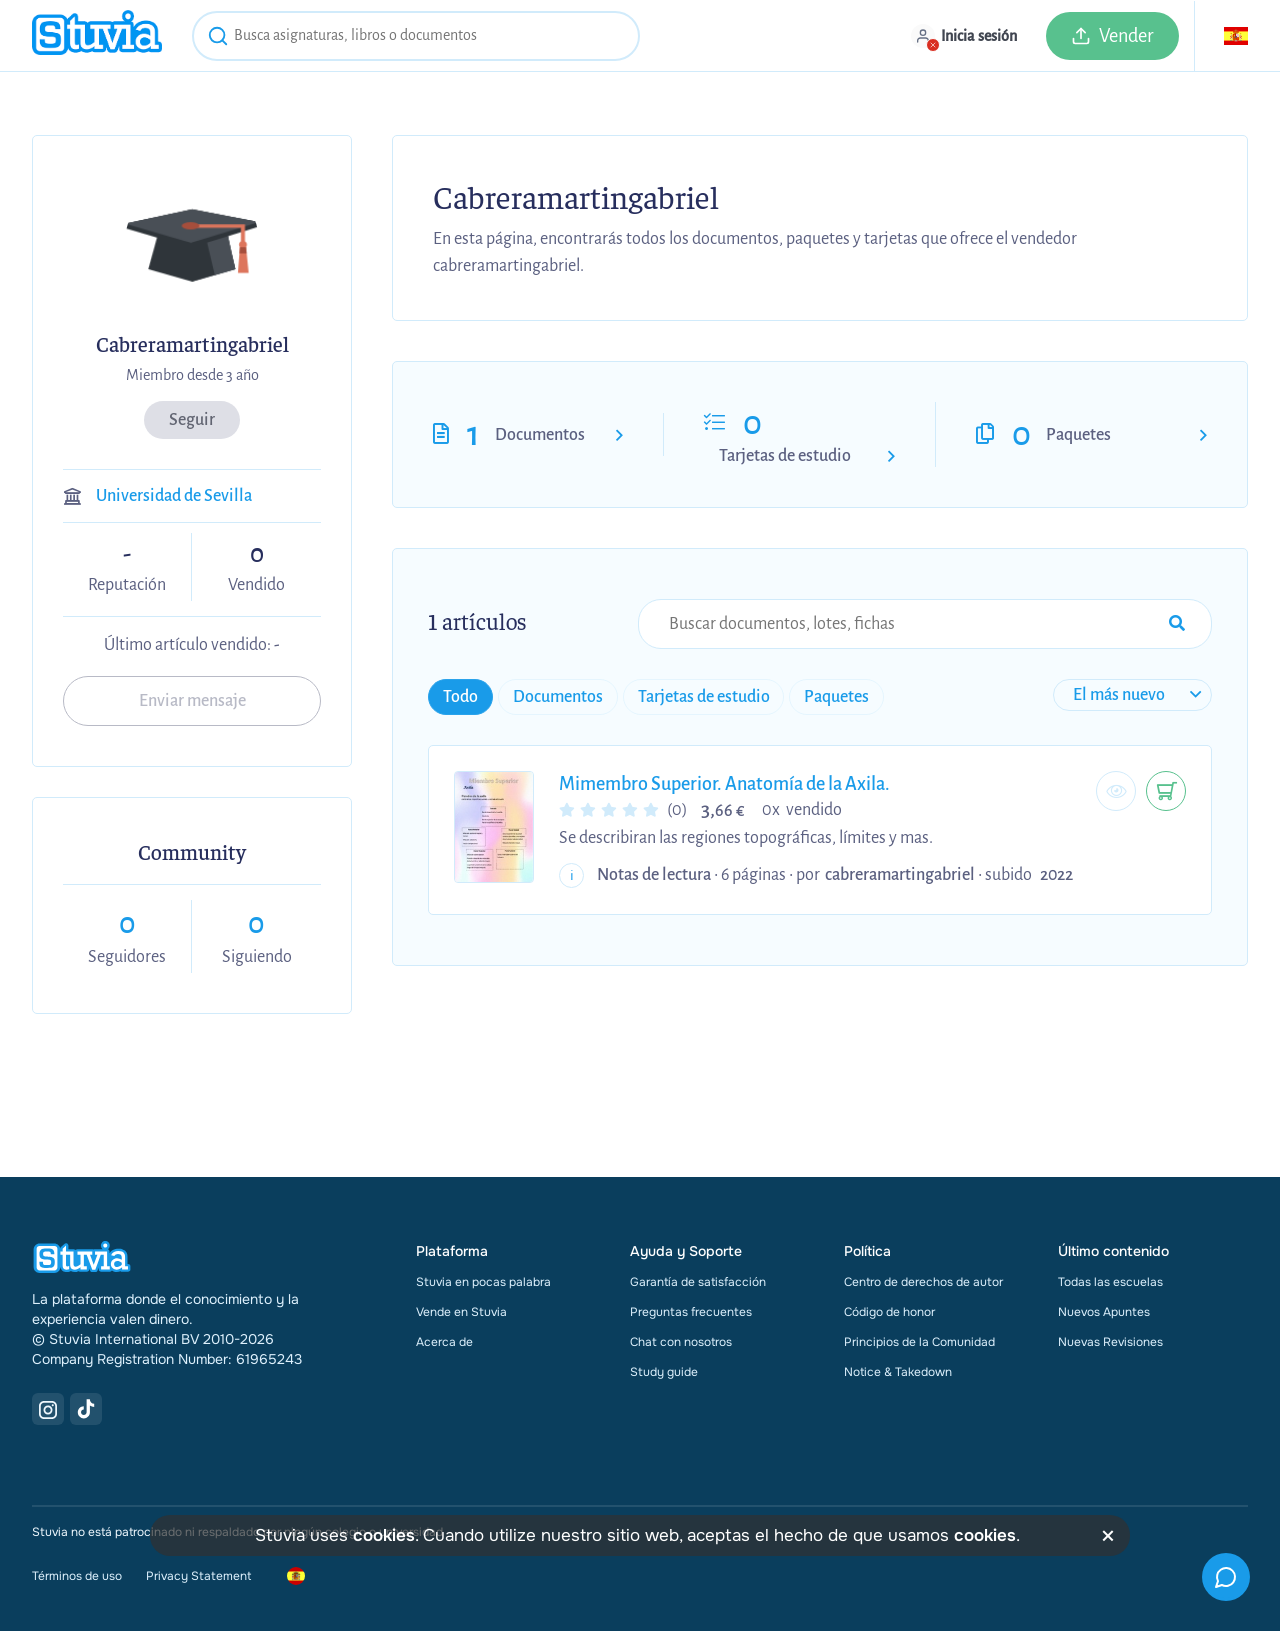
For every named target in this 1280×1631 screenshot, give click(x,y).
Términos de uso (77, 1576)
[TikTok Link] (86, 1409)
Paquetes (1078, 435)
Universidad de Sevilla (174, 496)
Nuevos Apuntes (1104, 1312)
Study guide (664, 1372)
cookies (384, 1535)
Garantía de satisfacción (698, 1282)
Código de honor (889, 1312)
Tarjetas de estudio (785, 456)
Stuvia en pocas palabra (483, 1282)
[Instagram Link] (48, 1409)
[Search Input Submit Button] (1177, 624)
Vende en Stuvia (461, 1312)
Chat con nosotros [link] (681, 1342)
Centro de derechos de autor (923, 1282)
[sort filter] (1133, 694)
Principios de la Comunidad (919, 1342)
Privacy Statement (198, 1576)
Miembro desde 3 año (192, 375)
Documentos (540, 435)
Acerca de (444, 1342)
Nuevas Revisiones (1110, 1342)
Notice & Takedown (898, 1372)
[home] (97, 35)
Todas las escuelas (1110, 1282)
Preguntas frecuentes (691, 1312)
